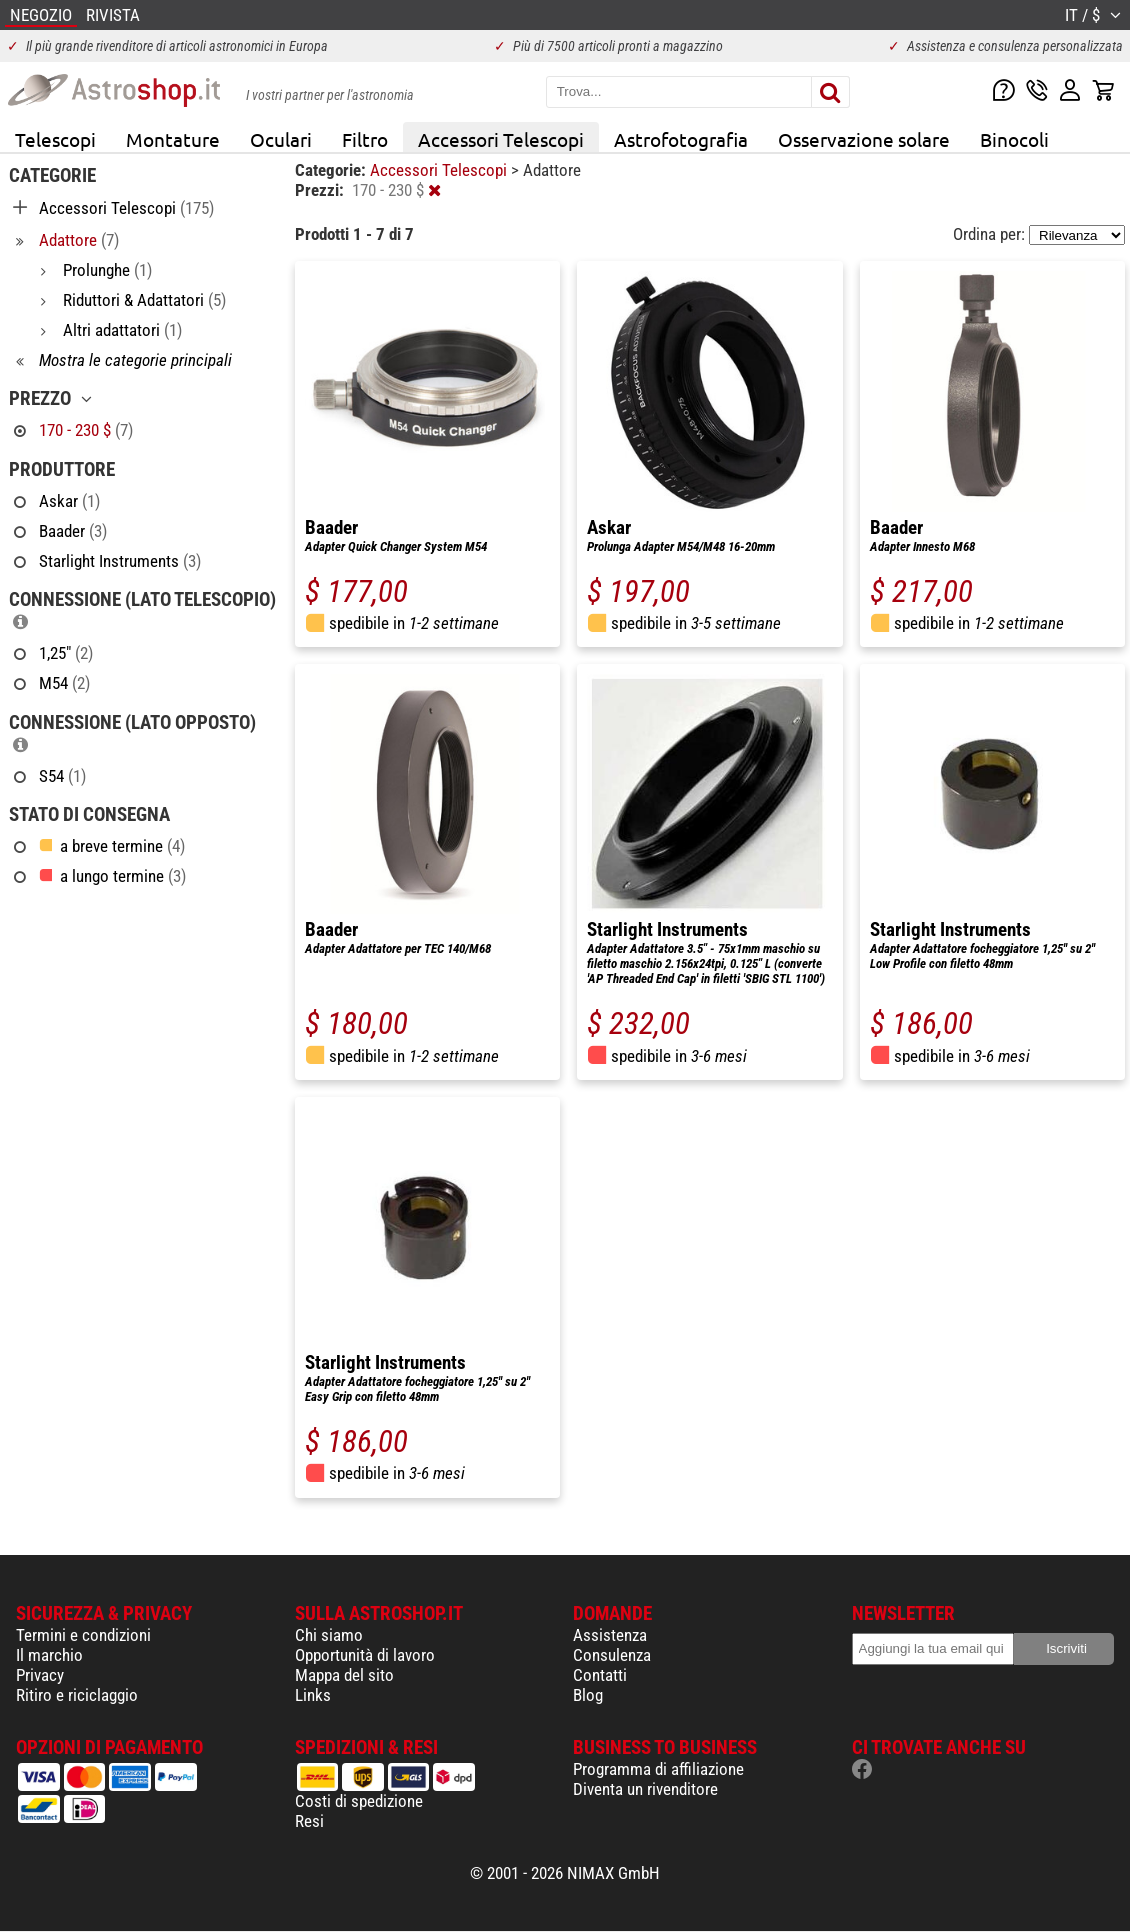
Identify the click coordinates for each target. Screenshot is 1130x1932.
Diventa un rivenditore (645, 1789)
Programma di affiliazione (658, 1769)
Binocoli (1014, 139)
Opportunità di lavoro (365, 1655)
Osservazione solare (864, 139)
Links (313, 1695)
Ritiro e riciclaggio (77, 1695)
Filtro (365, 139)
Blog (588, 1695)
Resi (309, 1821)
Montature (173, 139)
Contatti (600, 1675)
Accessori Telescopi (501, 139)
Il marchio (49, 1655)
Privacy (40, 1675)
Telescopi (55, 139)
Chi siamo (329, 1635)
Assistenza (610, 1635)
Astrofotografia (681, 139)
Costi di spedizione (359, 1801)
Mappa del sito (344, 1675)
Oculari (281, 139)
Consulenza (612, 1655)
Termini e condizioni (83, 1635)
